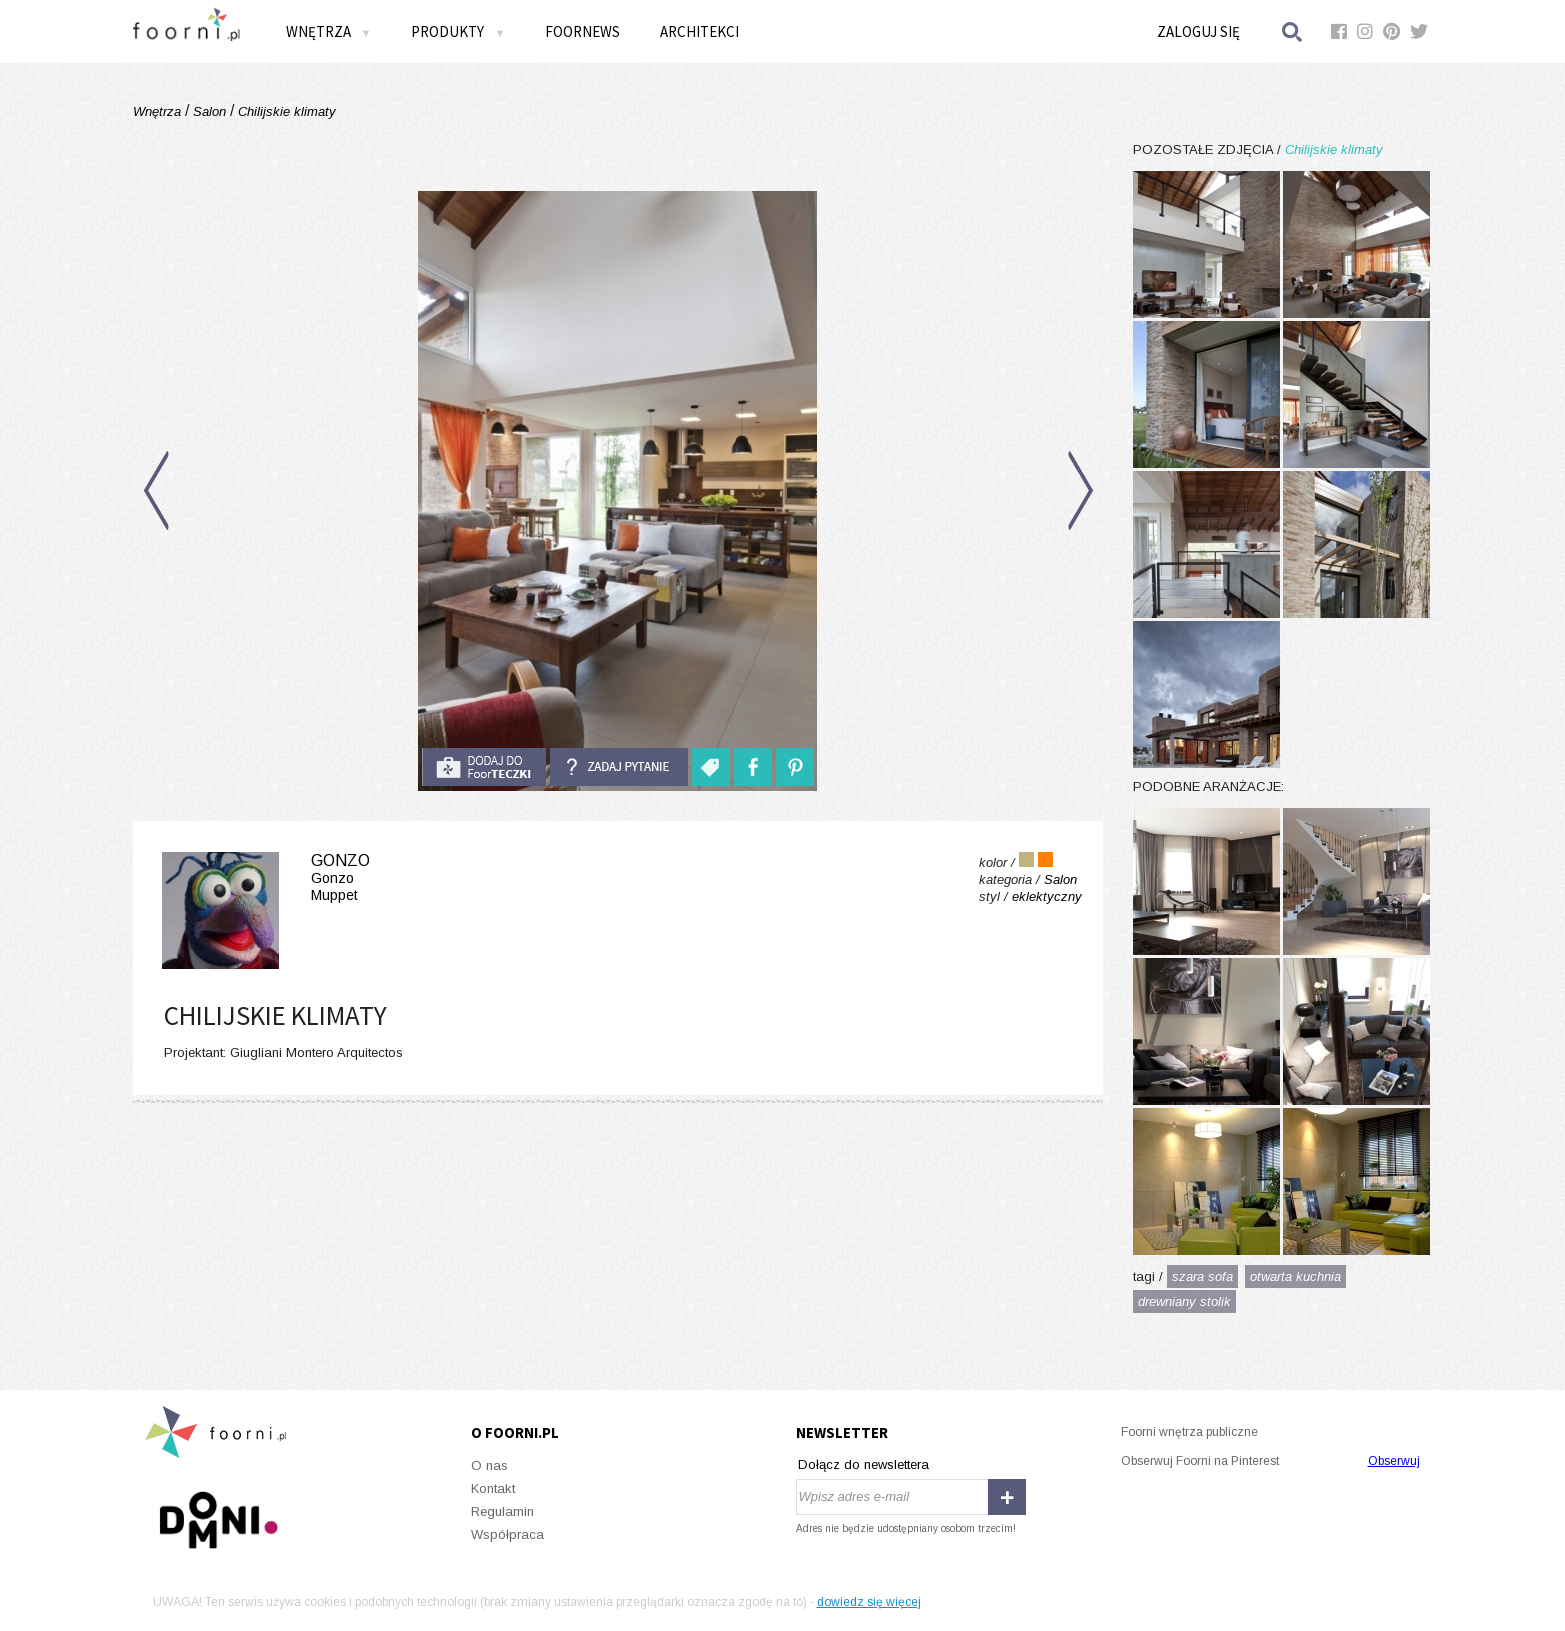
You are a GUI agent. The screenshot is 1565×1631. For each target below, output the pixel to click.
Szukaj (1293, 31)
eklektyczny (1047, 896)
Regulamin (502, 1511)
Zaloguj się (1198, 31)
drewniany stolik (1184, 1301)
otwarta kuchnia (1295, 1276)
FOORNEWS (582, 31)
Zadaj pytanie (619, 767)
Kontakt (493, 1488)
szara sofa (1202, 1276)
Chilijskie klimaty (285, 111)
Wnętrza (329, 31)
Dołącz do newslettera (863, 1464)
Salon (209, 111)
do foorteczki (484, 767)
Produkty (458, 31)
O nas (489, 1465)
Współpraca (507, 1534)
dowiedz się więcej (869, 1602)
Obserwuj (1394, 1461)
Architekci (699, 31)
